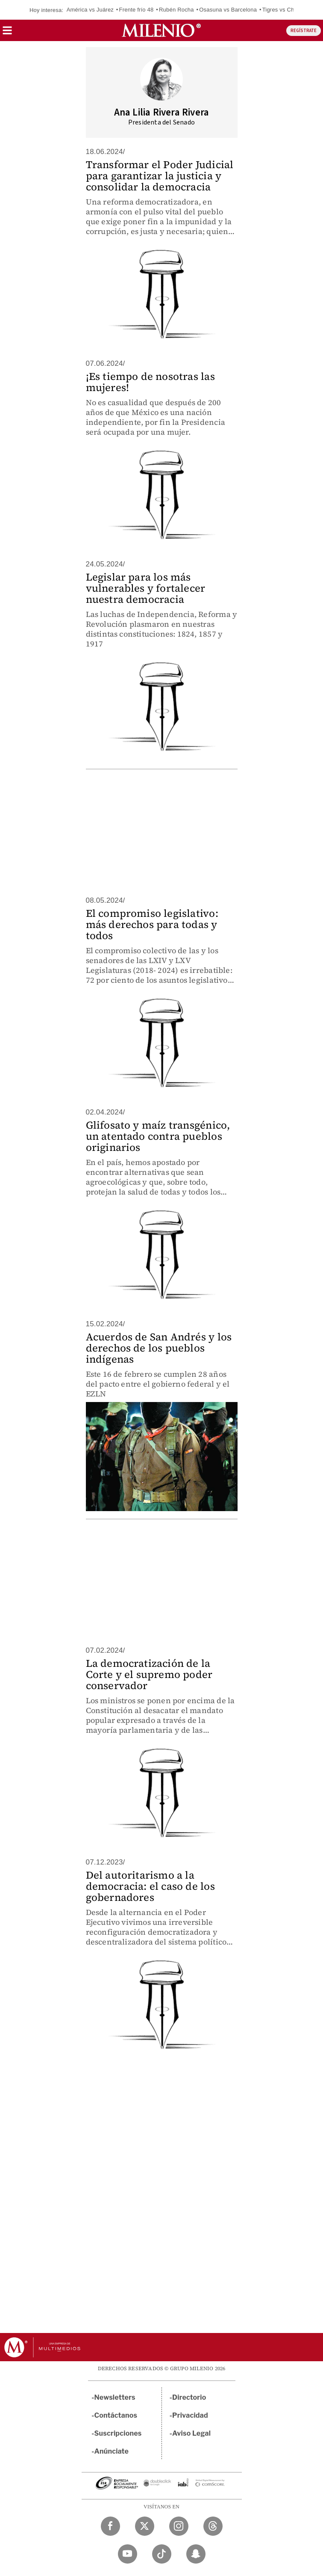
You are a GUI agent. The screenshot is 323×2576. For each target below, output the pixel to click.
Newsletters (114, 2397)
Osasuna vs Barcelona (228, 9)
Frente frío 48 (136, 9)
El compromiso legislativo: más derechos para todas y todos (152, 924)
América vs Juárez (90, 9)
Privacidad (190, 2415)
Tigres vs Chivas (283, 9)
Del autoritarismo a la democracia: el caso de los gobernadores (150, 1886)
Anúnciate (111, 2451)
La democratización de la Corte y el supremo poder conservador (149, 1674)
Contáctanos (116, 2415)
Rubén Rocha (176, 9)
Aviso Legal (191, 2433)
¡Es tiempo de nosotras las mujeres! (150, 381)
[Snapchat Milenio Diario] (196, 2554)
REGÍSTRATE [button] (304, 30)
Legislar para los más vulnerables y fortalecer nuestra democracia (146, 588)
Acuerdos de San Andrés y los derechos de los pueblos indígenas (159, 1348)
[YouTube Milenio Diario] (127, 2554)
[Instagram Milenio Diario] (178, 2526)
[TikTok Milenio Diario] (161, 2554)
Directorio (189, 2397)
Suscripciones (118, 2433)
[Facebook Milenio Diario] (110, 2526)
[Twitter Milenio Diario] (144, 2526)
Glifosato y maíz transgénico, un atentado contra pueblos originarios (158, 1136)
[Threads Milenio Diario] (213, 2526)
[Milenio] (161, 30)
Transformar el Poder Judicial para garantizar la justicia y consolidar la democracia (160, 175)
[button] (7, 33)
